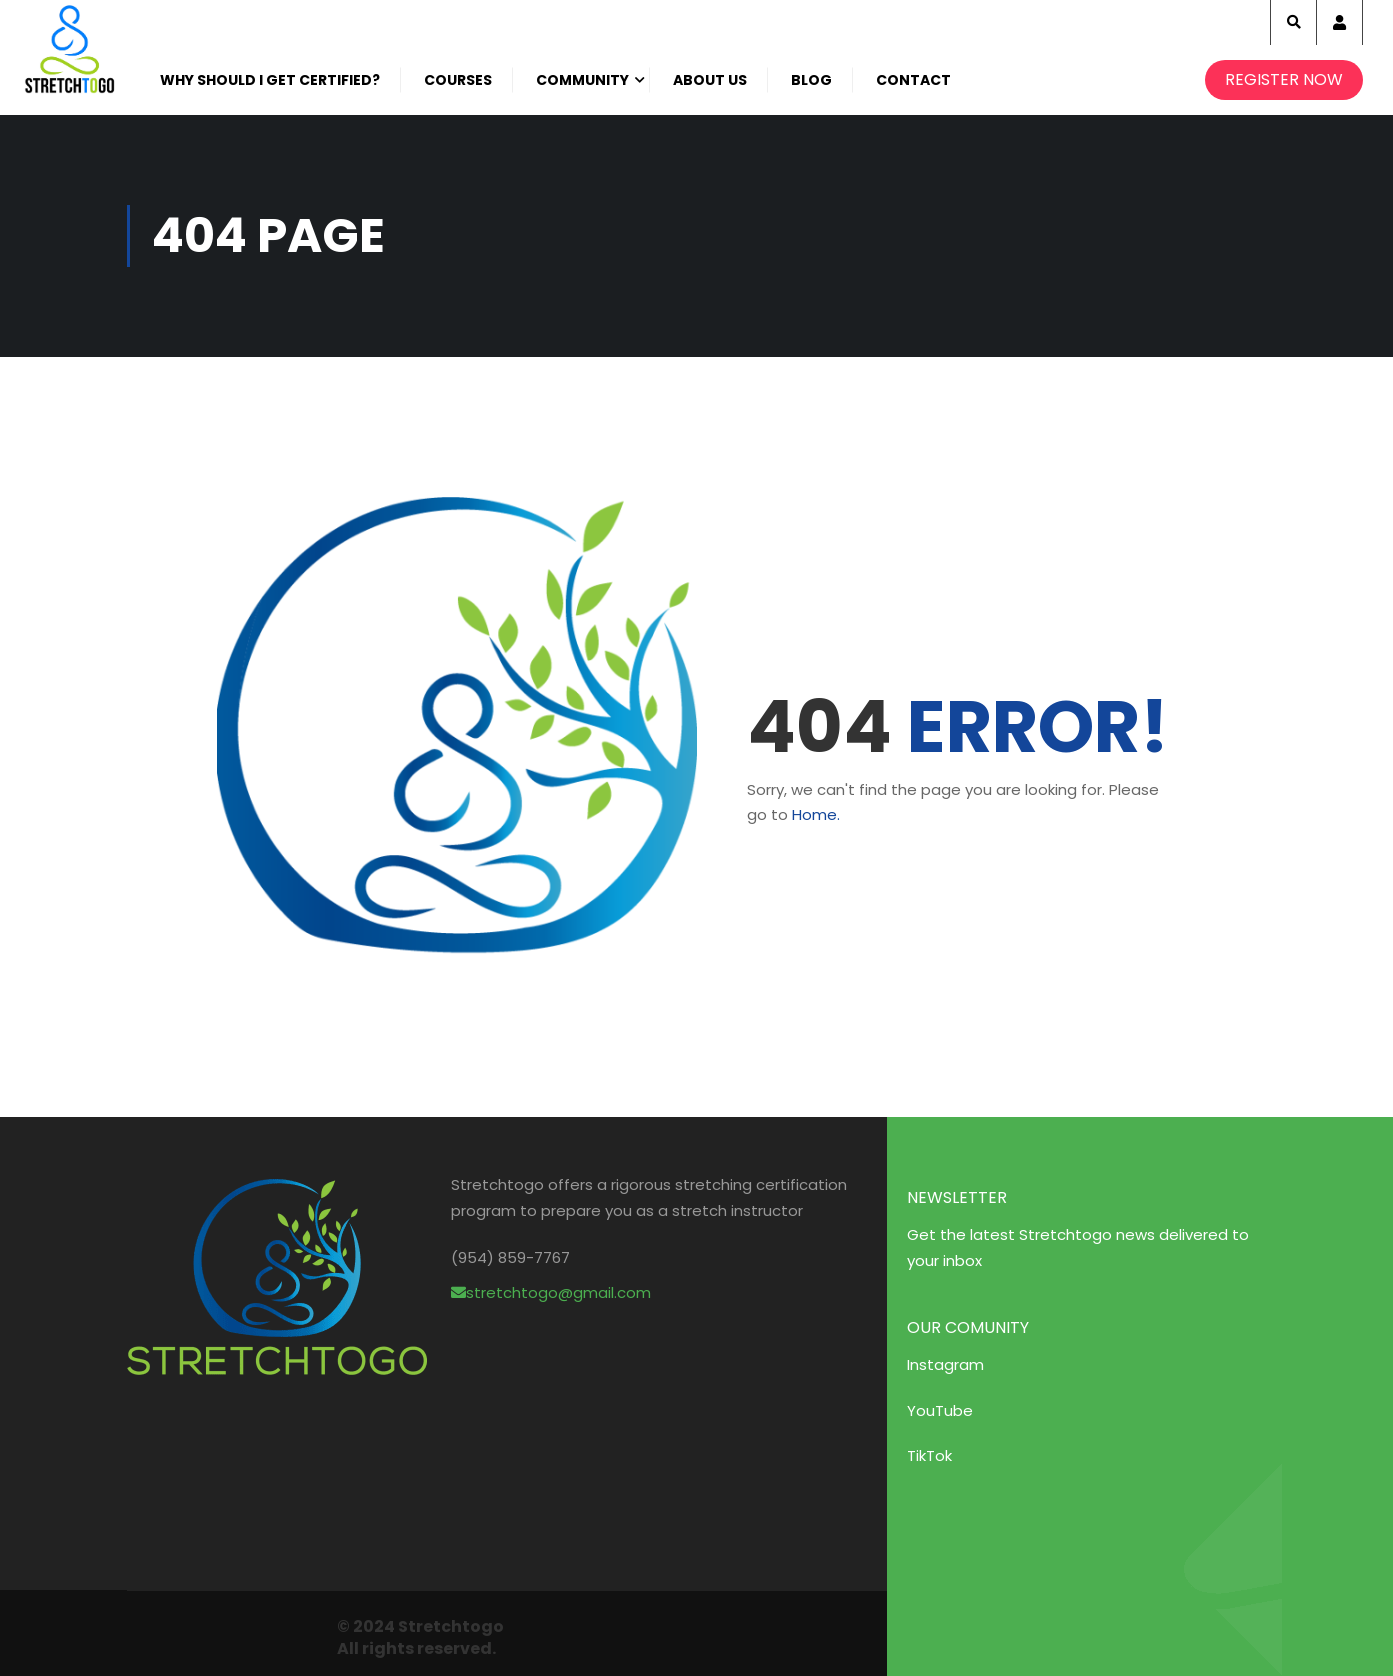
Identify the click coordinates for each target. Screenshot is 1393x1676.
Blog (811, 80)
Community (582, 80)
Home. (816, 814)
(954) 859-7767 (510, 1257)
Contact (913, 80)
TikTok (929, 1455)
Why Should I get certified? (270, 80)
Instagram (945, 1364)
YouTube (940, 1410)
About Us (710, 80)
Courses (458, 80)
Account (1339, 22)
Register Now (1284, 79)
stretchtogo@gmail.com (551, 1292)
